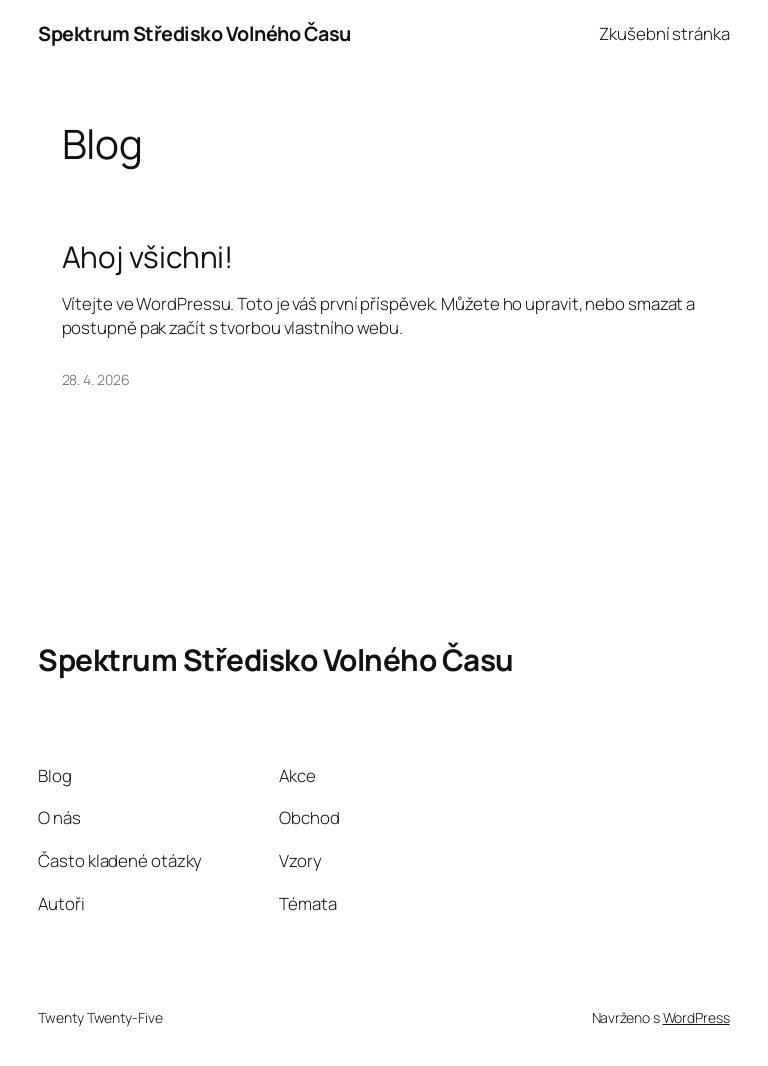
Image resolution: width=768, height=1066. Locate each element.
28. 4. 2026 (96, 379)
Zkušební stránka (664, 33)
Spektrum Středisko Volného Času (194, 33)
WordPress (696, 1017)
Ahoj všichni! (148, 256)
